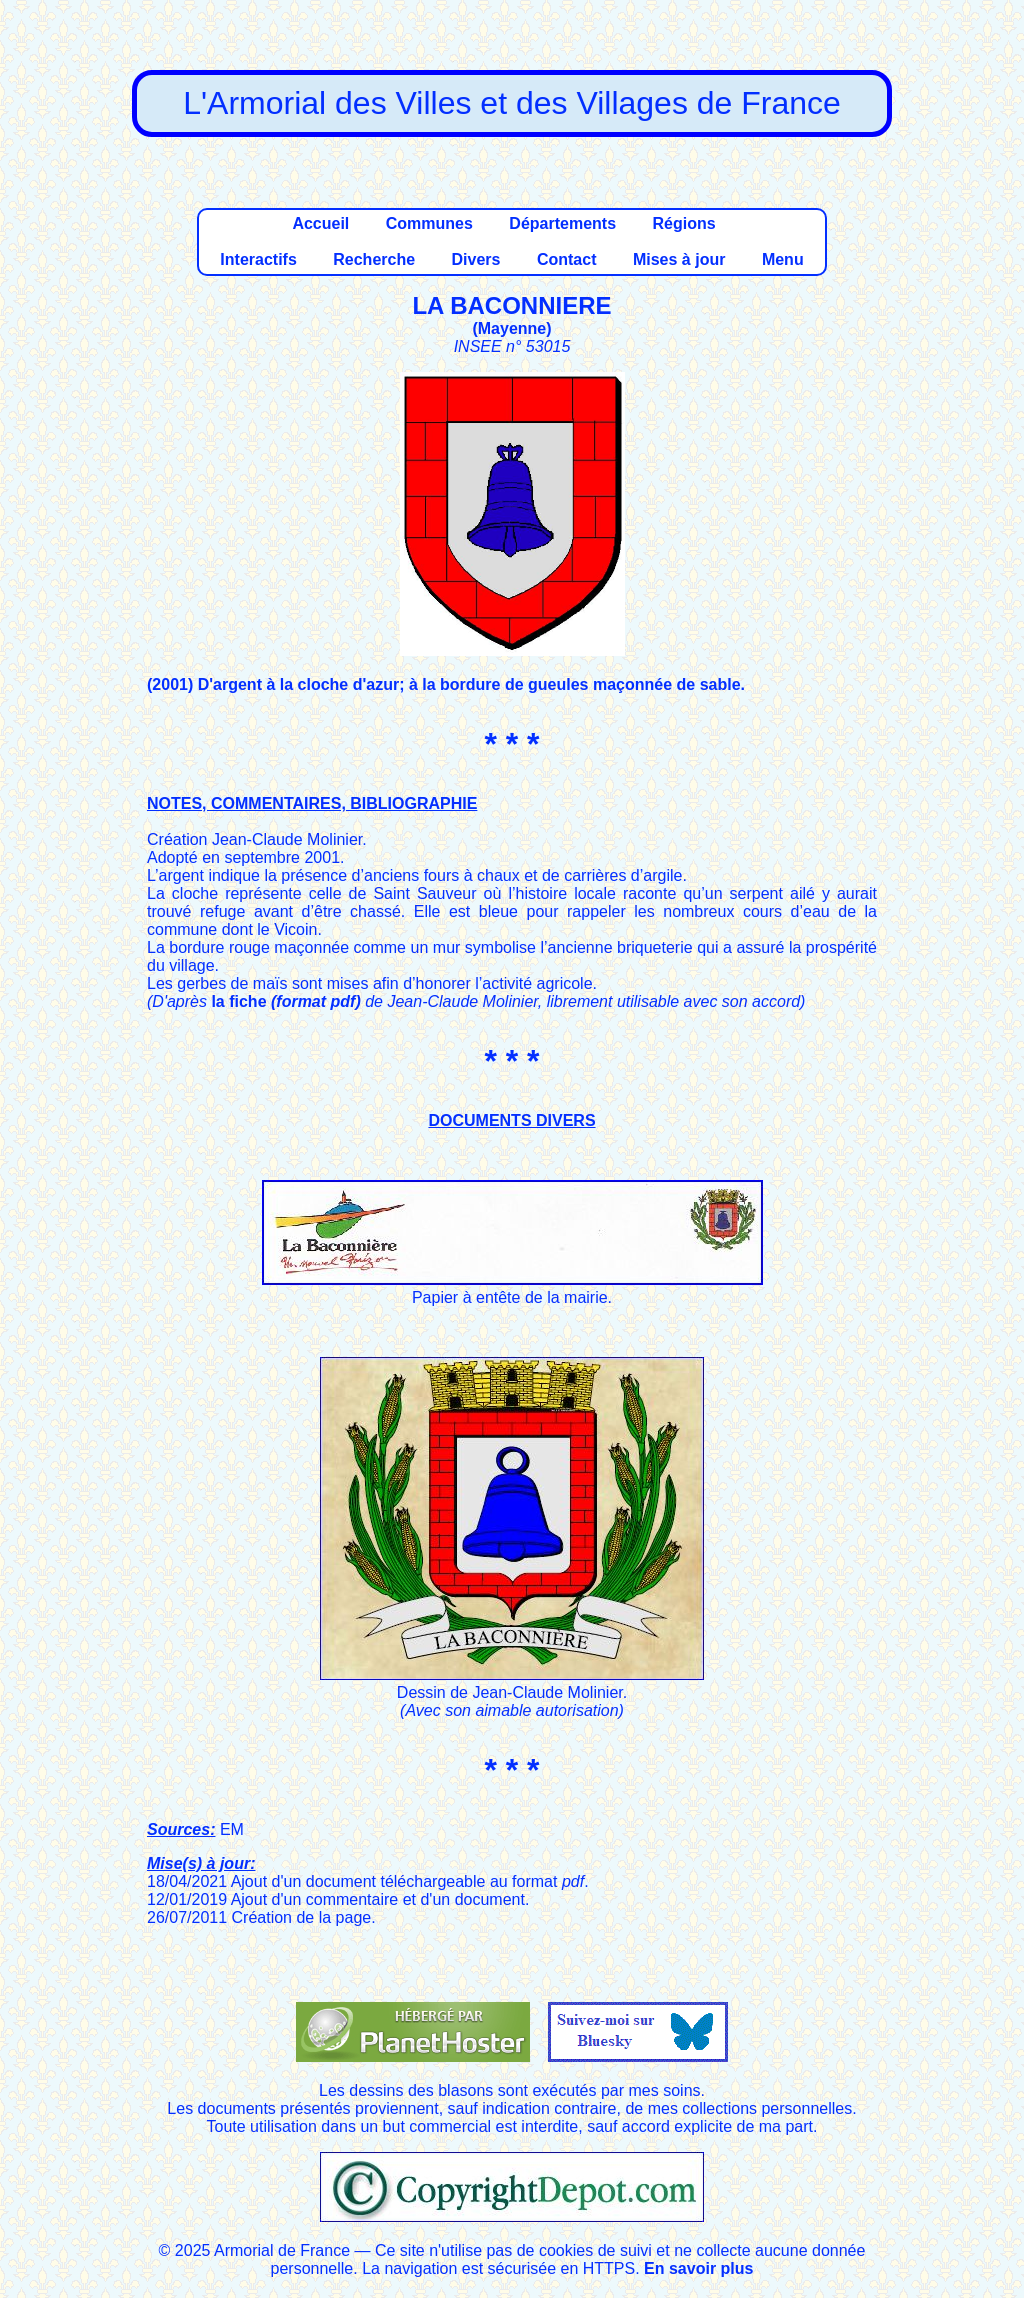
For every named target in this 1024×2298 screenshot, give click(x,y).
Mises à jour (679, 259)
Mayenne (512, 328)
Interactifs (258, 259)
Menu (783, 259)
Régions (683, 223)
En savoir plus (698, 2268)
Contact (567, 259)
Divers (476, 259)
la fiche (285, 1001)
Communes (429, 223)
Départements (562, 223)
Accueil (320, 223)
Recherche (374, 259)
